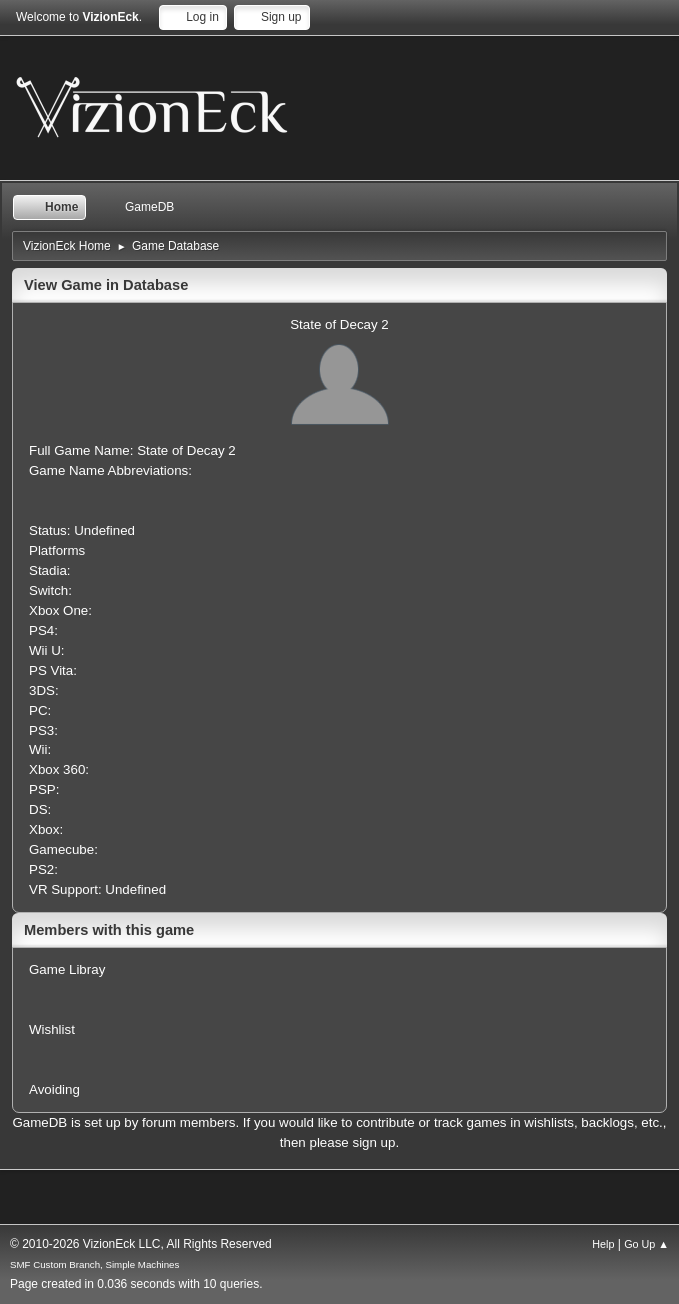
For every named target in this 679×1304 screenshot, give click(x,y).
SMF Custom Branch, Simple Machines (94, 1264)
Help (603, 1244)
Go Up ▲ (646, 1244)
